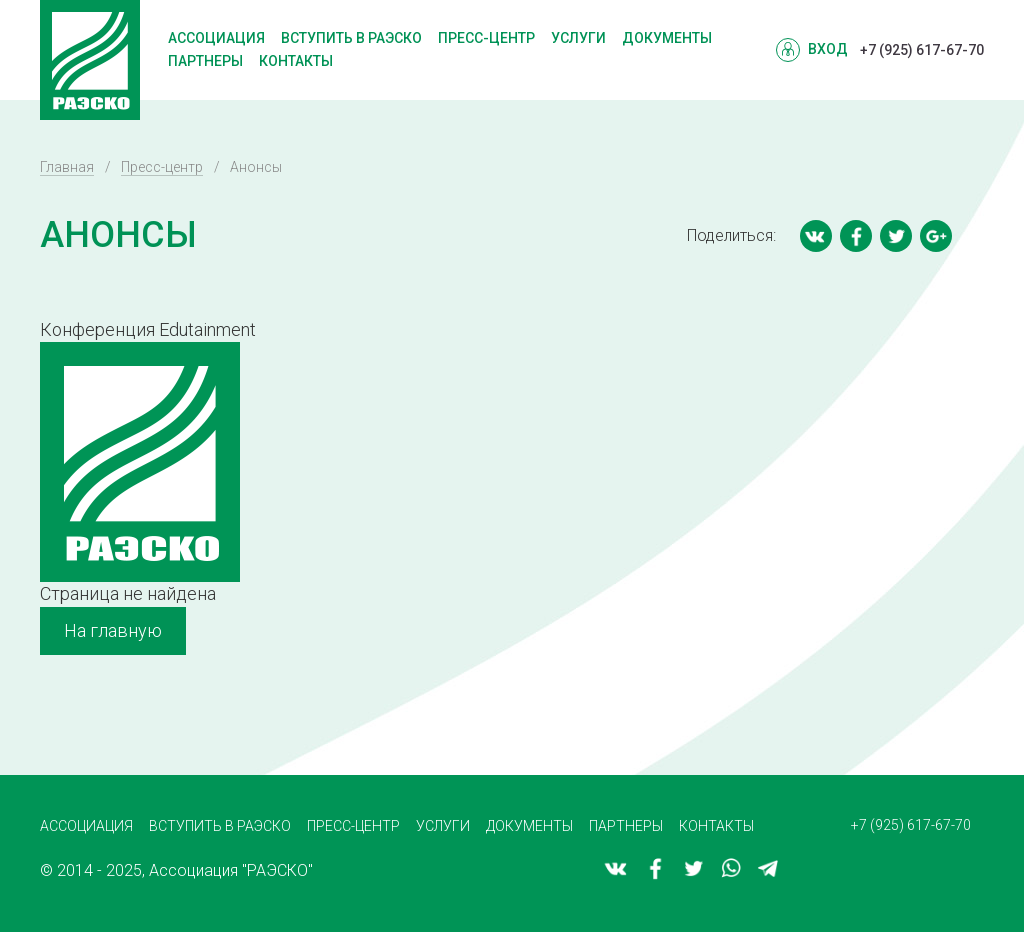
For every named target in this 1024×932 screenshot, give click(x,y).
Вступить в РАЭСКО (351, 38)
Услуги (578, 38)
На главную (113, 630)
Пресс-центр (486, 38)
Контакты (296, 61)
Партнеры (205, 61)
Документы (667, 38)
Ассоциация (216, 38)
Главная (67, 167)
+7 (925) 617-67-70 (922, 50)
